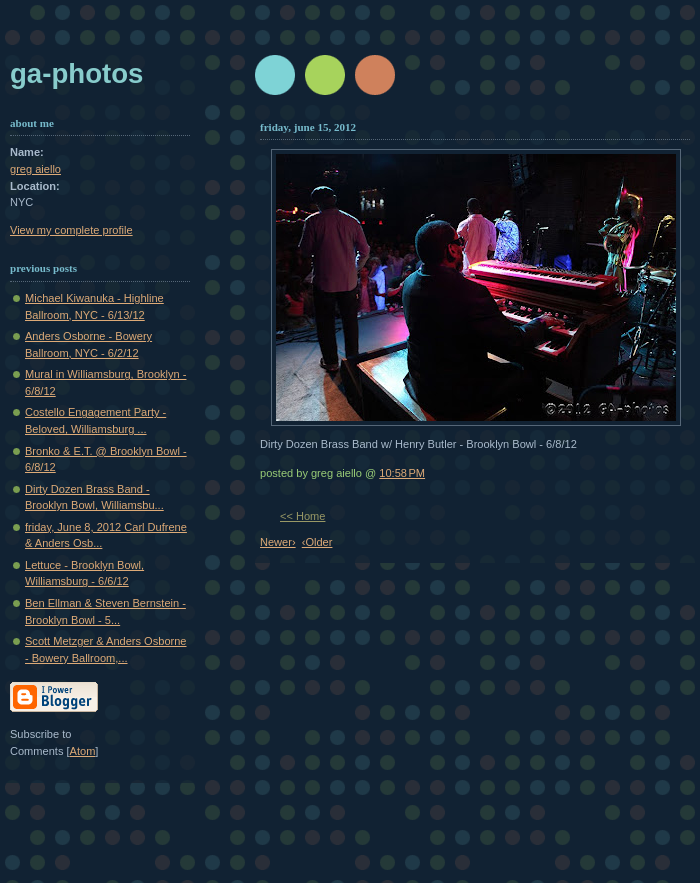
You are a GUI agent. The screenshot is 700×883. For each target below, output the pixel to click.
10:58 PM (402, 473)
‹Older (317, 542)
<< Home (302, 516)
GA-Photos (76, 73)
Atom (83, 751)
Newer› (278, 542)
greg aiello (35, 169)
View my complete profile (71, 230)
